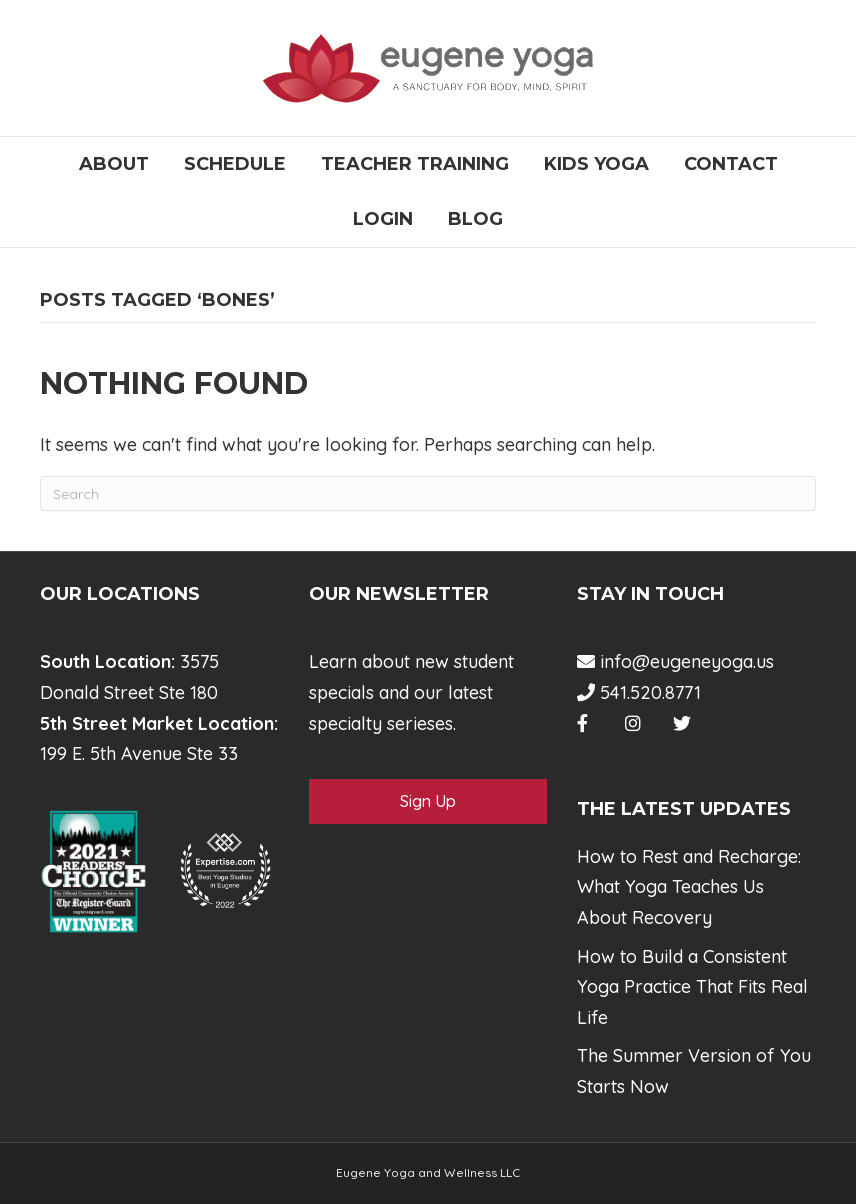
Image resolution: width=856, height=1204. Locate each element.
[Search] (428, 493)
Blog (475, 219)
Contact (731, 164)
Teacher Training (415, 164)
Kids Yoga (596, 164)
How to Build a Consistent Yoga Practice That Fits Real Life (692, 987)
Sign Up (428, 801)
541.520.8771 (639, 692)
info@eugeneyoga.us (675, 661)
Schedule (235, 164)
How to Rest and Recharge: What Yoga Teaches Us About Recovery (689, 887)
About (114, 164)
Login (383, 219)
